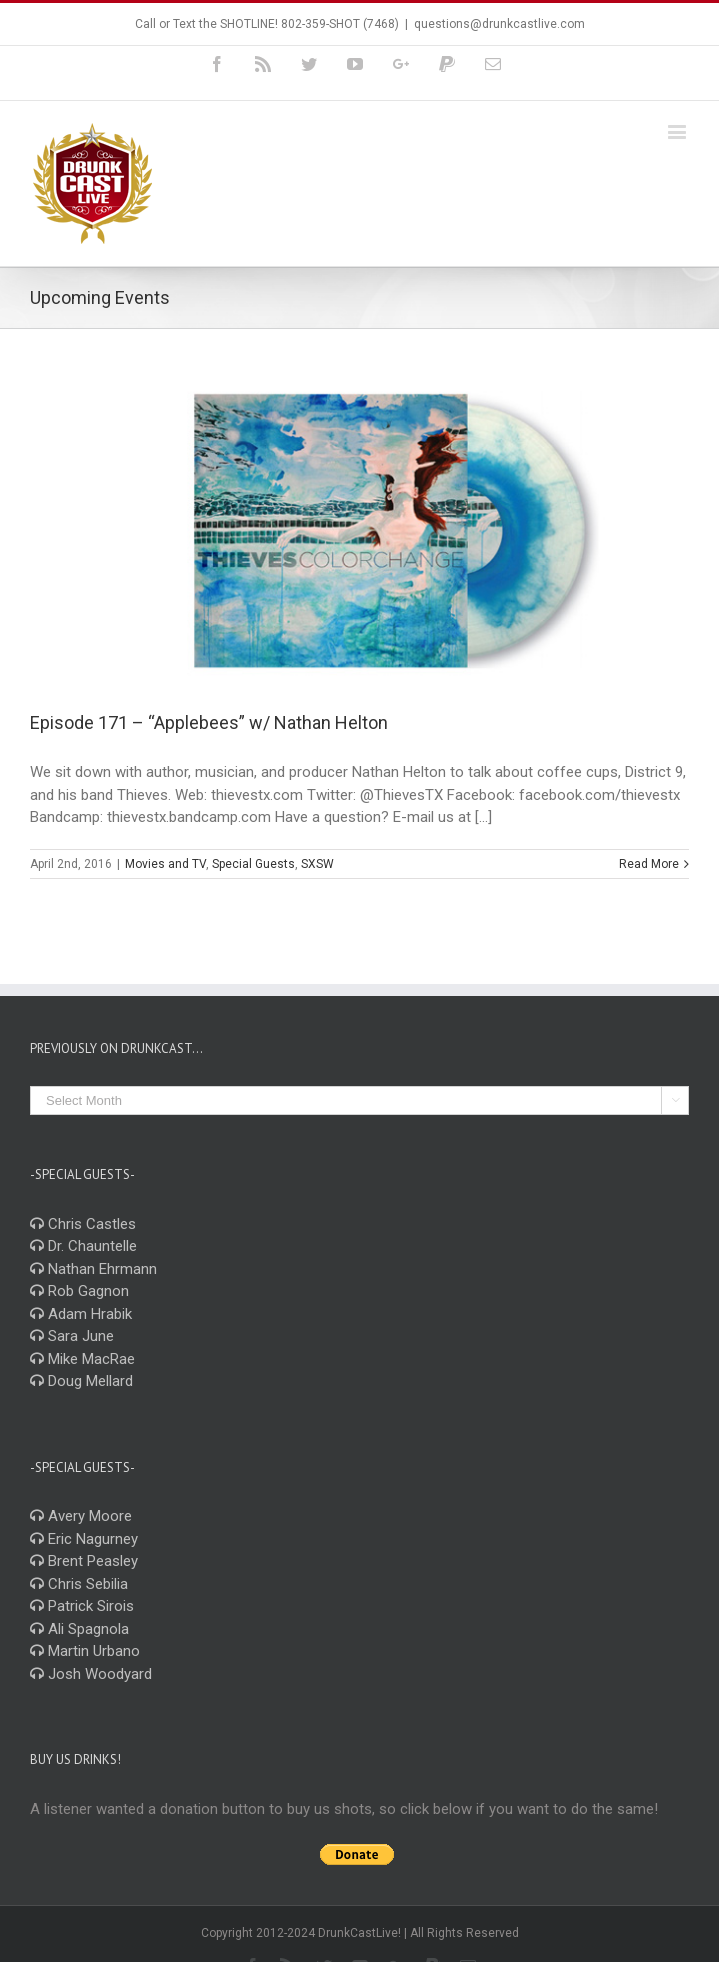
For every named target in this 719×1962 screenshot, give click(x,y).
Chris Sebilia (79, 1584)
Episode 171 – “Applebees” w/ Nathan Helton (209, 722)
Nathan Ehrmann (93, 1269)
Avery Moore (81, 1516)
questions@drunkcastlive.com (499, 24)
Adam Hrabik (81, 1314)
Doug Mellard (81, 1381)
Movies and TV (165, 864)
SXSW (317, 864)
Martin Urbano (85, 1651)
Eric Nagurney (84, 1539)
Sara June (72, 1336)
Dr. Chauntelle (83, 1246)
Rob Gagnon (79, 1291)
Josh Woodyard (91, 1674)
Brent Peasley (84, 1561)
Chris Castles (83, 1224)
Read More (649, 864)
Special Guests (253, 864)
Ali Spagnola (79, 1629)
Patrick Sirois (82, 1606)
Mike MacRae (82, 1359)
